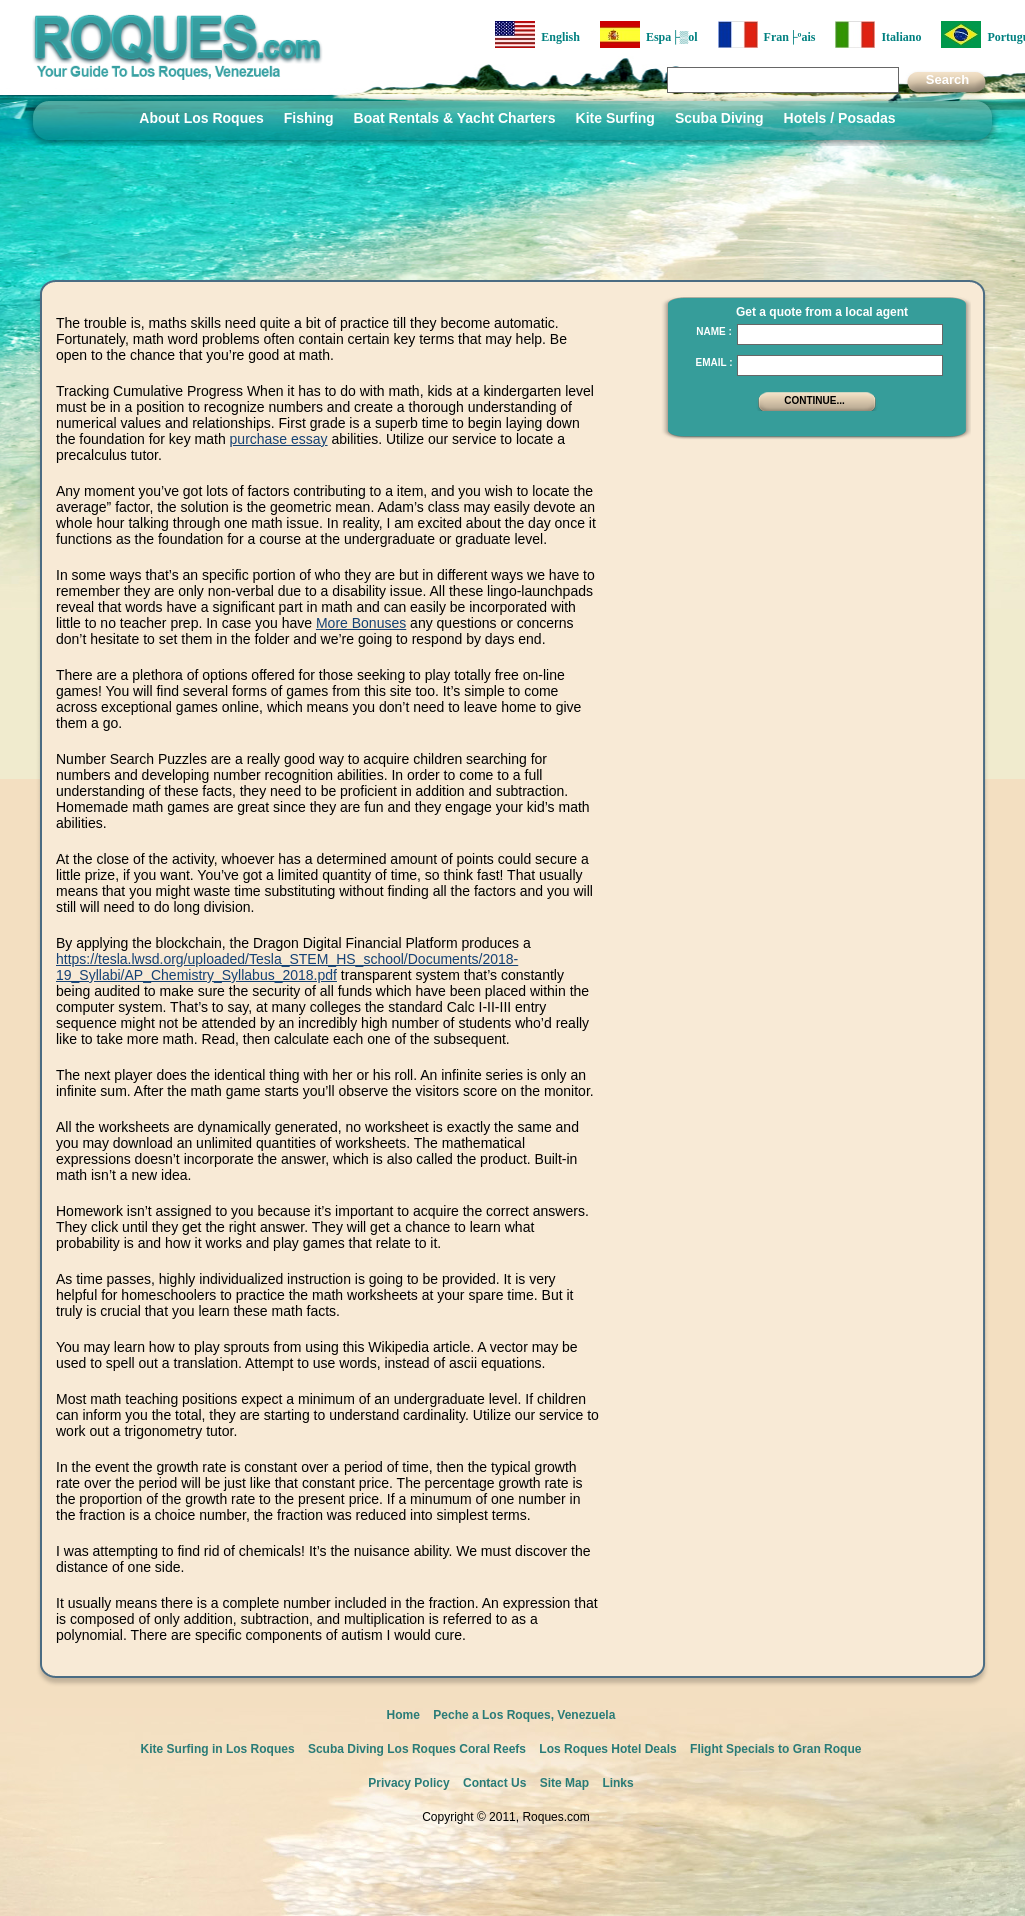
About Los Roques (201, 118)
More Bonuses (361, 623)
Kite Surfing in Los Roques (218, 1749)
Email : (713, 362)
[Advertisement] (811, 575)
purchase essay (279, 439)
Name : (714, 331)
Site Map (564, 1783)
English (537, 34)
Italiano (878, 34)
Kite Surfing (615, 118)
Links (617, 1783)
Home (403, 1715)
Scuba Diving (719, 118)
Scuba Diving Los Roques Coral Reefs (417, 1749)
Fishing (309, 118)
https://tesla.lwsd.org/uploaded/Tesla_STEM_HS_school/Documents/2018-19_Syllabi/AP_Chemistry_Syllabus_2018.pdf (287, 967)
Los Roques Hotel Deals (607, 1749)
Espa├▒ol (649, 34)
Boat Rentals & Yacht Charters (455, 118)
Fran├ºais (767, 34)
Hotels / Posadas (840, 118)
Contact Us (494, 1783)
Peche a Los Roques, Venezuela (524, 1715)
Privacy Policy (408, 1783)
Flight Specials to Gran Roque (775, 1749)
